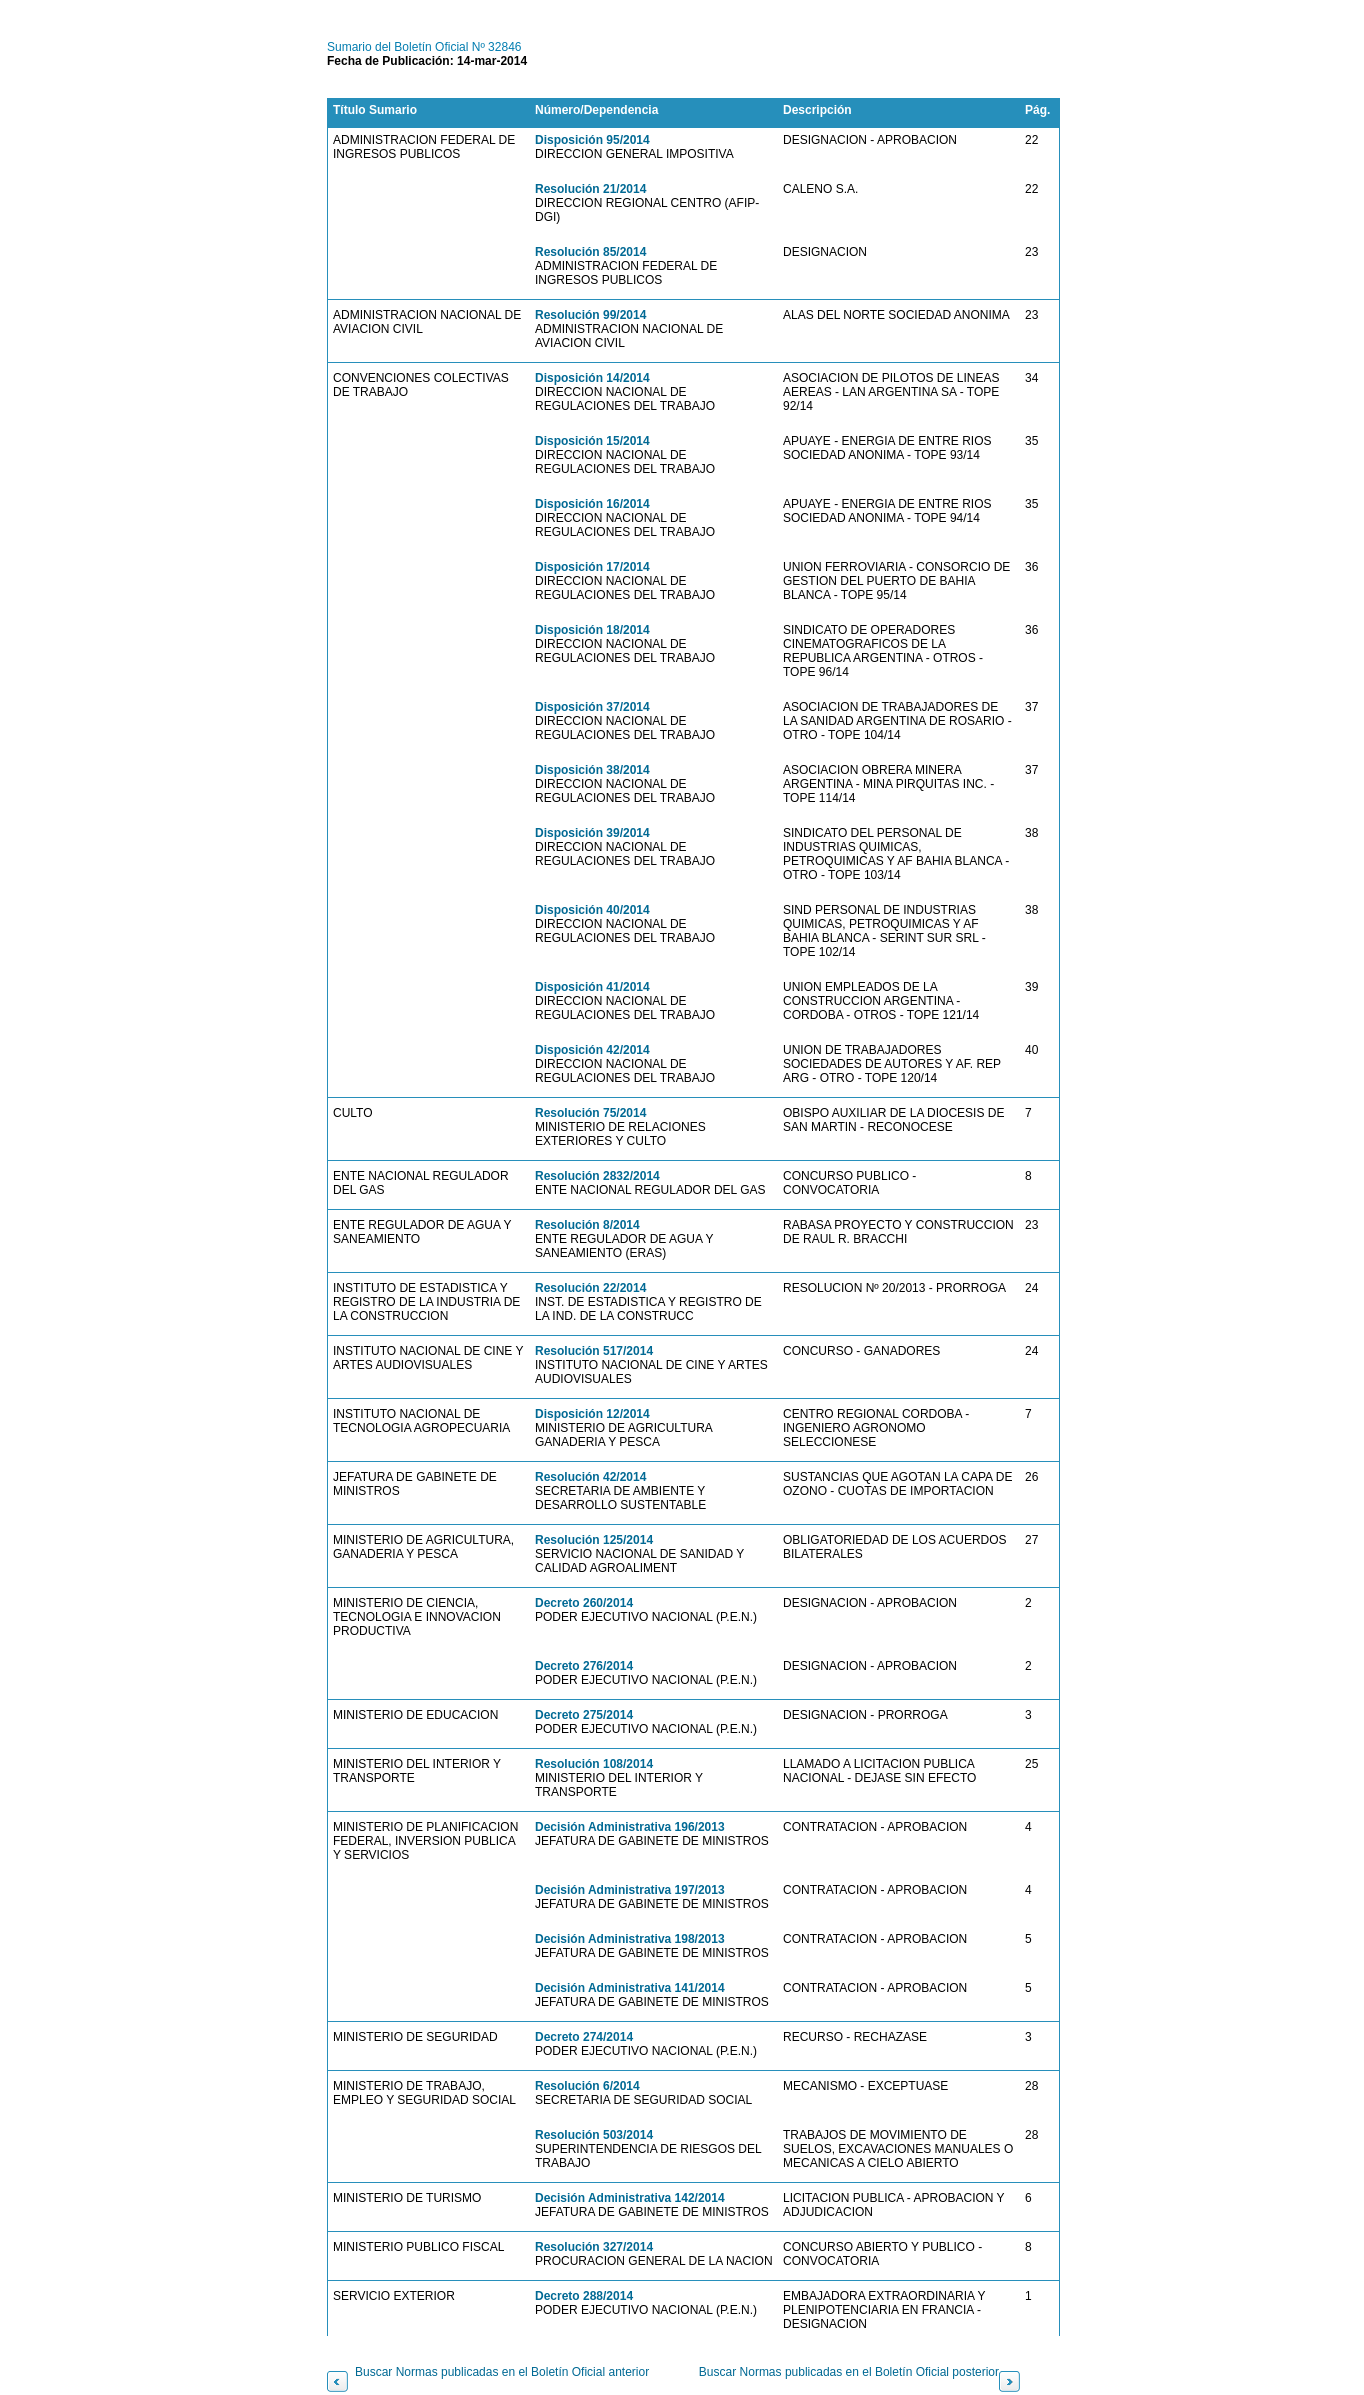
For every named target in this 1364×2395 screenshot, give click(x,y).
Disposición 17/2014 (592, 567)
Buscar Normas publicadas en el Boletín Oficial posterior (849, 2372)
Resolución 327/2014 (594, 2247)
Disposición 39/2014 (592, 833)
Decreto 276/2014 (584, 1666)
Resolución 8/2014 (587, 1225)
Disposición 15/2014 (592, 441)
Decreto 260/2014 (584, 1603)
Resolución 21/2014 (590, 189)
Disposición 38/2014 (592, 770)
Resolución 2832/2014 (597, 1176)
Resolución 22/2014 (590, 1288)
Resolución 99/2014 (590, 315)
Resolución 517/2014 (594, 1351)
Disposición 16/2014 (592, 504)
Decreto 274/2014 (584, 2037)
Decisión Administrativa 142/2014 (630, 2198)
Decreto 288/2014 (584, 2296)
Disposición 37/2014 (592, 707)
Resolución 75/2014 (590, 1113)
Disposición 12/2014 (592, 1414)
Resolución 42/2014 (590, 1477)
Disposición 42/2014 (592, 1050)
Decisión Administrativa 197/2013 (630, 1890)
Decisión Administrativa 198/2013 (630, 1939)
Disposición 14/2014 (592, 378)
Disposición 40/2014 (592, 910)
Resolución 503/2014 (594, 2135)
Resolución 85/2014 (590, 252)
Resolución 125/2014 (594, 1540)
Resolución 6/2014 (587, 2086)
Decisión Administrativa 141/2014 (630, 1988)
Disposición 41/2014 (592, 987)
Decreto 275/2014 (584, 1715)
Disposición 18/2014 (592, 630)
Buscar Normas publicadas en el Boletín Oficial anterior (502, 2372)
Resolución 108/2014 (594, 1764)
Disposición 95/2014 (592, 140)
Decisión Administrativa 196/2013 (630, 1827)
